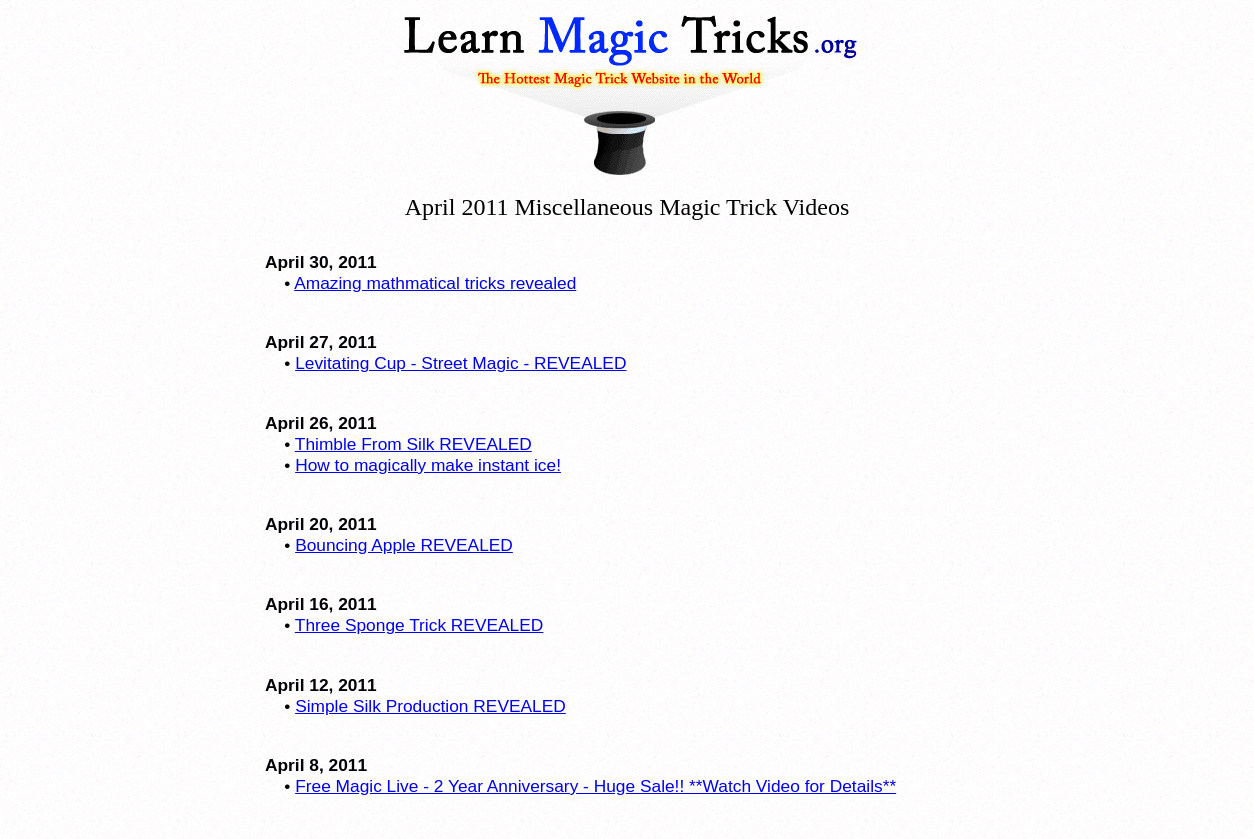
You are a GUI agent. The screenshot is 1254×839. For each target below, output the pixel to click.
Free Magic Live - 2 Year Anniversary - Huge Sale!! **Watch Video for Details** (595, 786)
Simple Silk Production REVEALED (430, 706)
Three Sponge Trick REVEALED (419, 625)
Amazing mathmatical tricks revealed (435, 283)
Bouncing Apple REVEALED (404, 545)
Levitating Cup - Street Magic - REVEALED (460, 363)
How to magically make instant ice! (428, 465)
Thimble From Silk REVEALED (413, 444)
